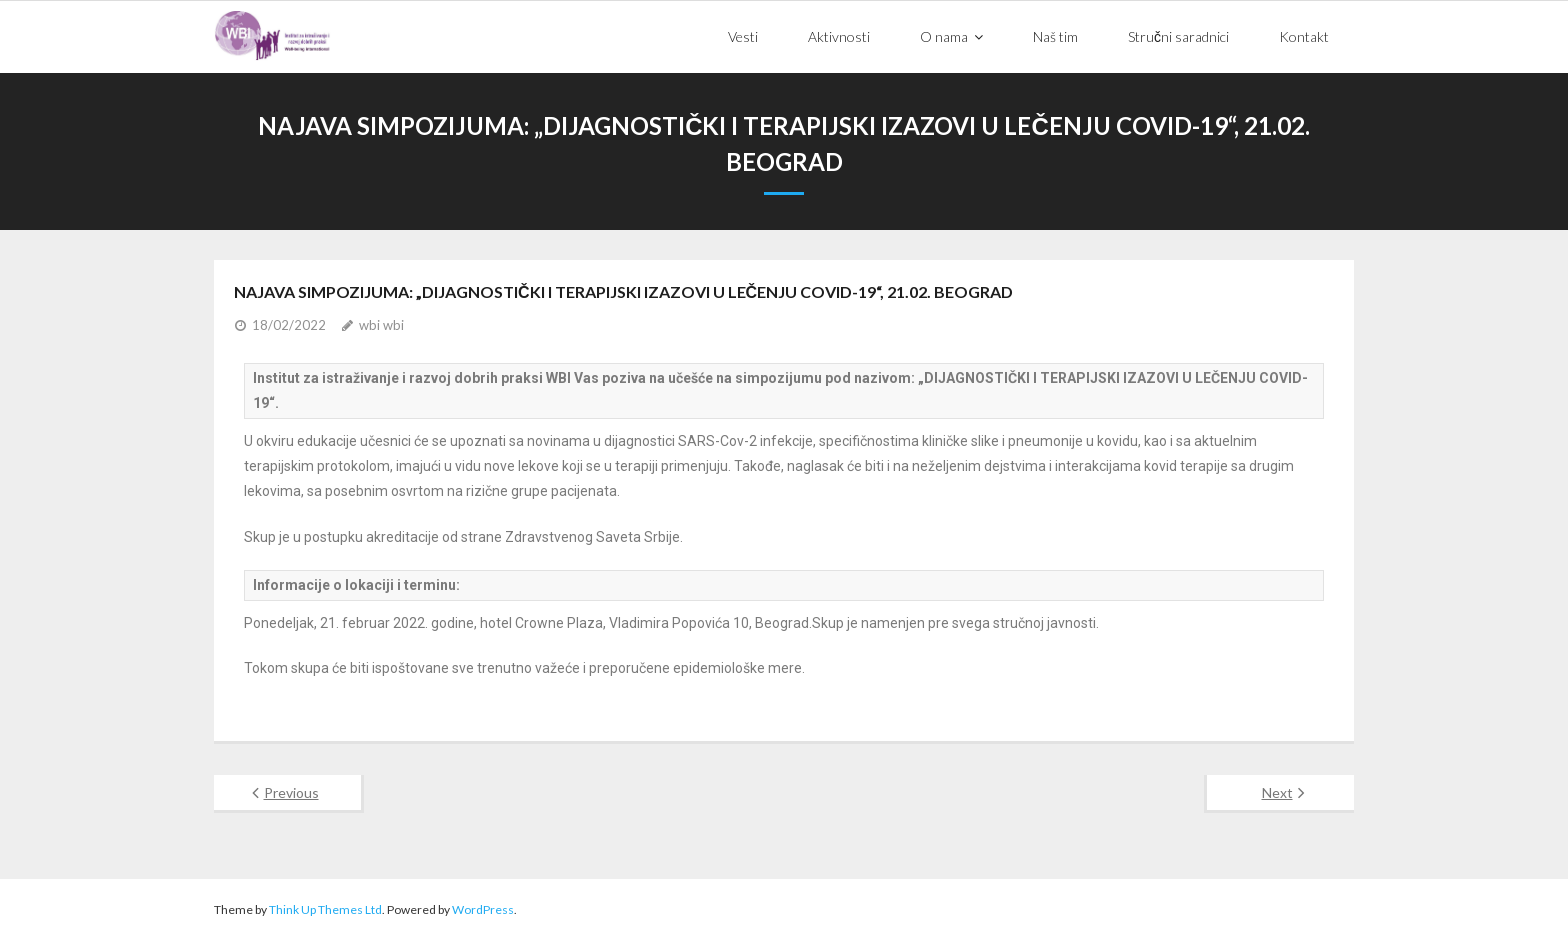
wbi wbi (381, 325)
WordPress (483, 909)
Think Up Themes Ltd (325, 909)
